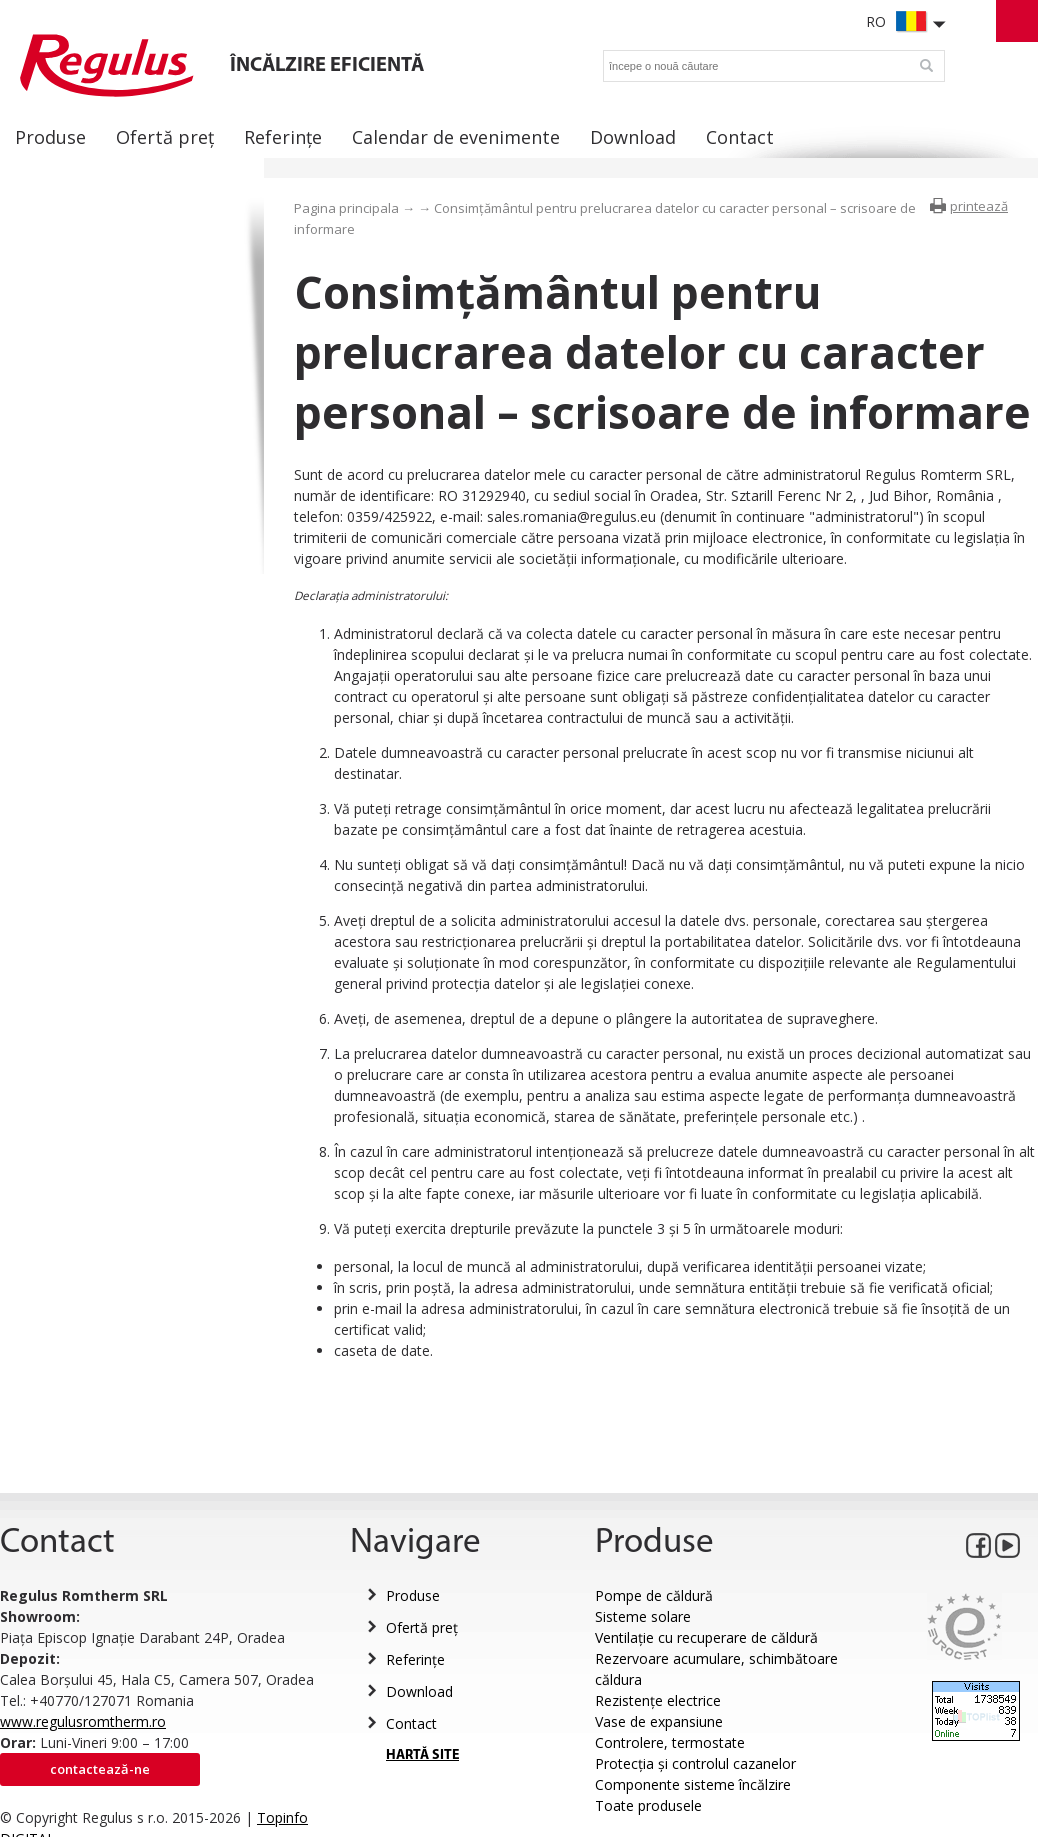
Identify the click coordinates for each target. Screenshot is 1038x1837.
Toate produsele (648, 1805)
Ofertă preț (422, 1627)
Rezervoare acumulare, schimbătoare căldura (716, 1669)
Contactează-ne (100, 1769)
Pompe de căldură (654, 1595)
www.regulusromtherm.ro (83, 1721)
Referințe (415, 1659)
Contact (411, 1723)
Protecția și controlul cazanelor (695, 1763)
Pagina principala (346, 208)
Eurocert (964, 1626)
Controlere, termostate (670, 1742)
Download (419, 1691)
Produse (413, 1595)
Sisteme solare (643, 1616)
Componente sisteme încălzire (693, 1784)
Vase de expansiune (659, 1721)
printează (979, 206)
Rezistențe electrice (658, 1700)
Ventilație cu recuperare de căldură (706, 1637)
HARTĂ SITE (422, 1755)
